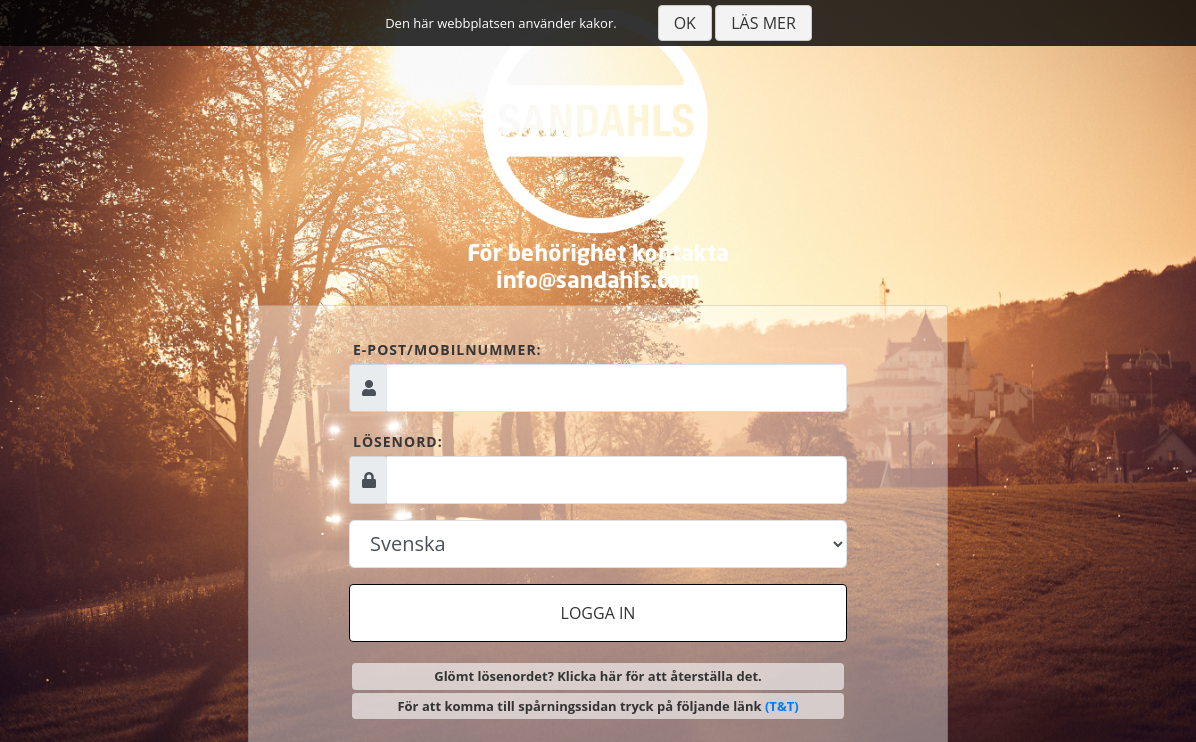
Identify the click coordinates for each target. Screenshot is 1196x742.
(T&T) (782, 706)
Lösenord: (398, 441)
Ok (685, 23)
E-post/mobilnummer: (447, 349)
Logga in (598, 613)
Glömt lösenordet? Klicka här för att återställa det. (598, 676)
